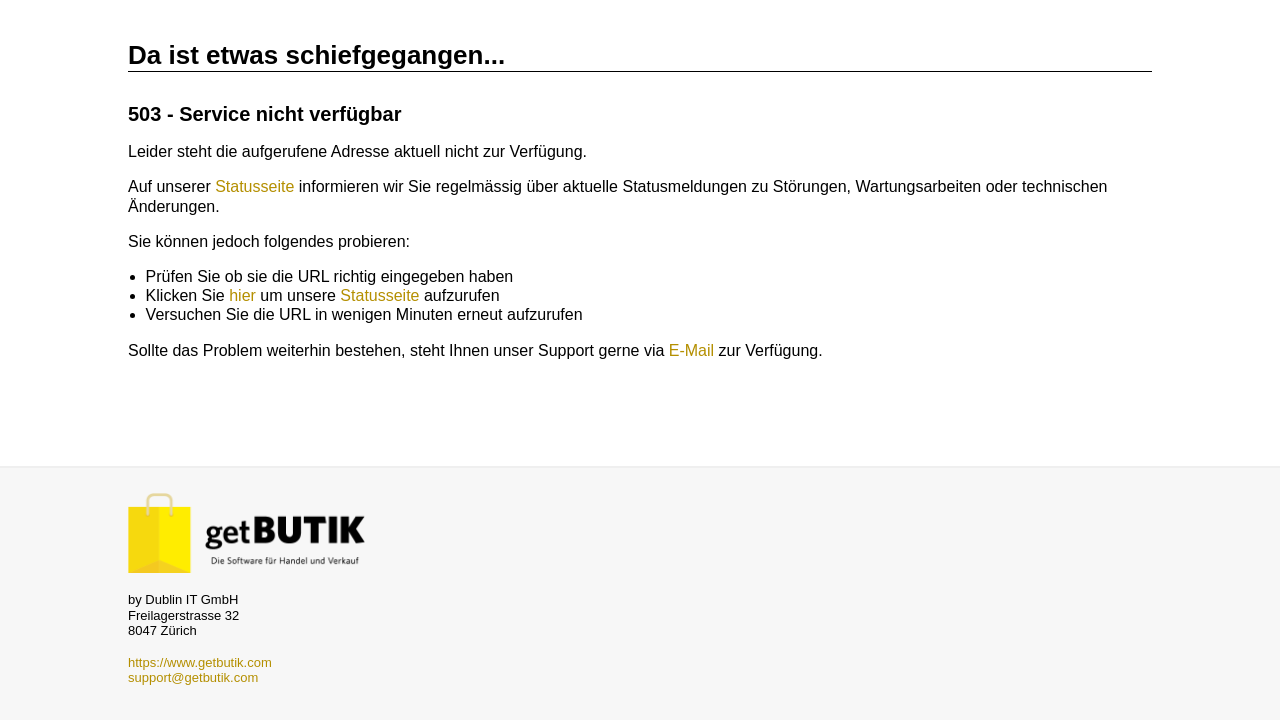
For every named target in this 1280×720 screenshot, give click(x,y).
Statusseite (254, 186)
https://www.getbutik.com (200, 662)
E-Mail (691, 350)
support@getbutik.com (193, 677)
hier (242, 295)
